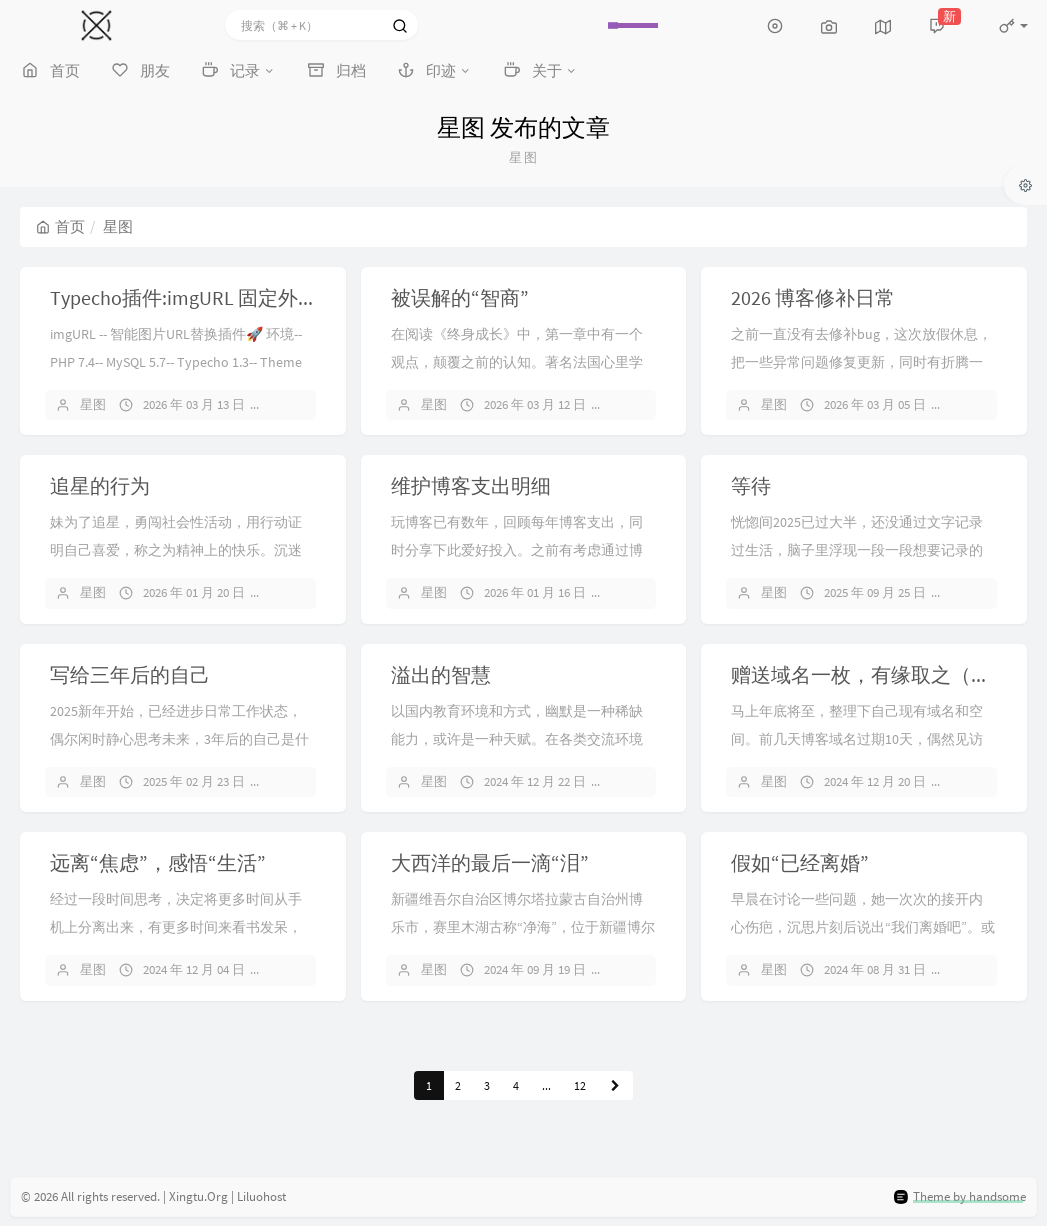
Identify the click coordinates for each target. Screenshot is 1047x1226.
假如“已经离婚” (800, 862)
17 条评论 (647, 592)
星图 (93, 404)
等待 (751, 485)
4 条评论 (644, 969)
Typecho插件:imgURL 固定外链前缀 (204, 297)
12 (580, 1085)
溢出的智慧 (441, 674)
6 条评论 (303, 969)
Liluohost (261, 1196)
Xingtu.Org (198, 1196)
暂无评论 (305, 404)
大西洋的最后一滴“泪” (490, 862)
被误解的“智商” (460, 297)
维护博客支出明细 (471, 485)
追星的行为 (100, 485)
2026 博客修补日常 (813, 297)
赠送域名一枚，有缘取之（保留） (881, 674)
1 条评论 (644, 781)
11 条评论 (306, 781)
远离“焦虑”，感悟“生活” (158, 862)
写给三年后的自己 (130, 674)
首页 (60, 226)
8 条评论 (984, 404)
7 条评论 (984, 592)
